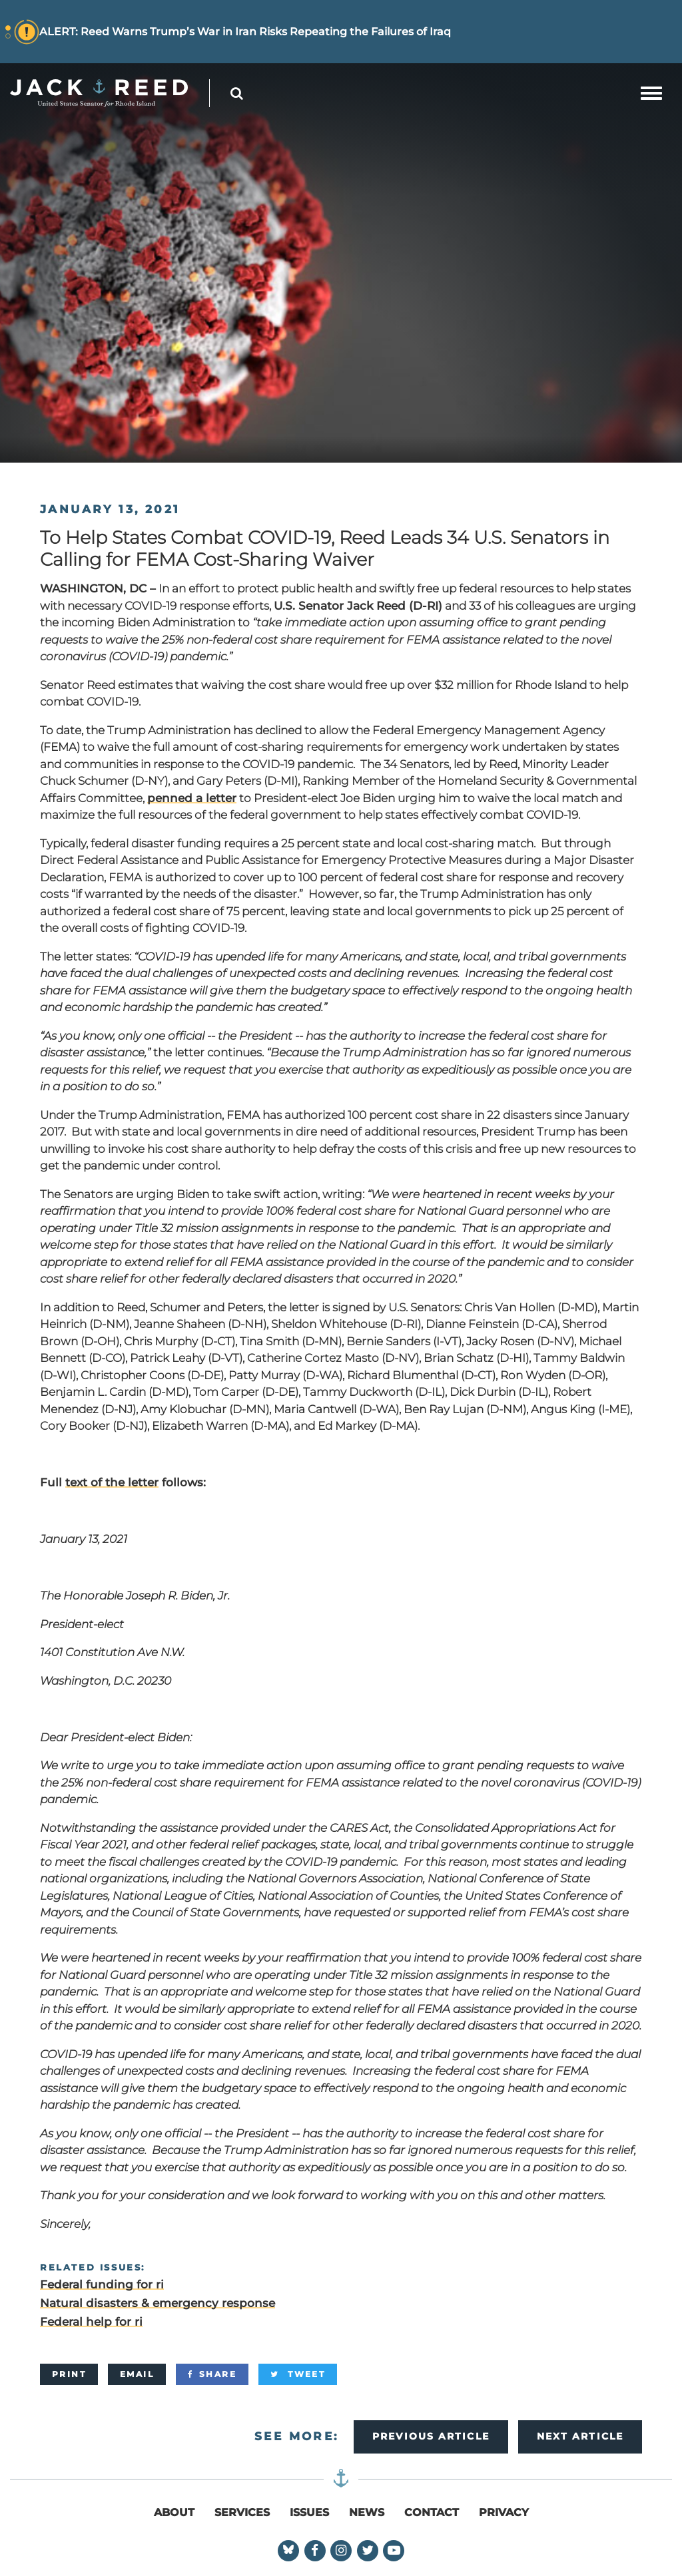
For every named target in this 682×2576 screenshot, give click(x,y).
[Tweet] (297, 2374)
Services (242, 2512)
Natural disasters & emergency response (157, 2303)
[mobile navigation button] (651, 93)
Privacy (504, 2512)
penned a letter (191, 798)
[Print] (69, 2374)
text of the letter (112, 1482)
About (174, 2512)
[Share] (212, 2374)
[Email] (137, 2374)
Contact (431, 2512)
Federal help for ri (91, 2321)
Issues (309, 2512)
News (366, 2512)
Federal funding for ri (102, 2284)
